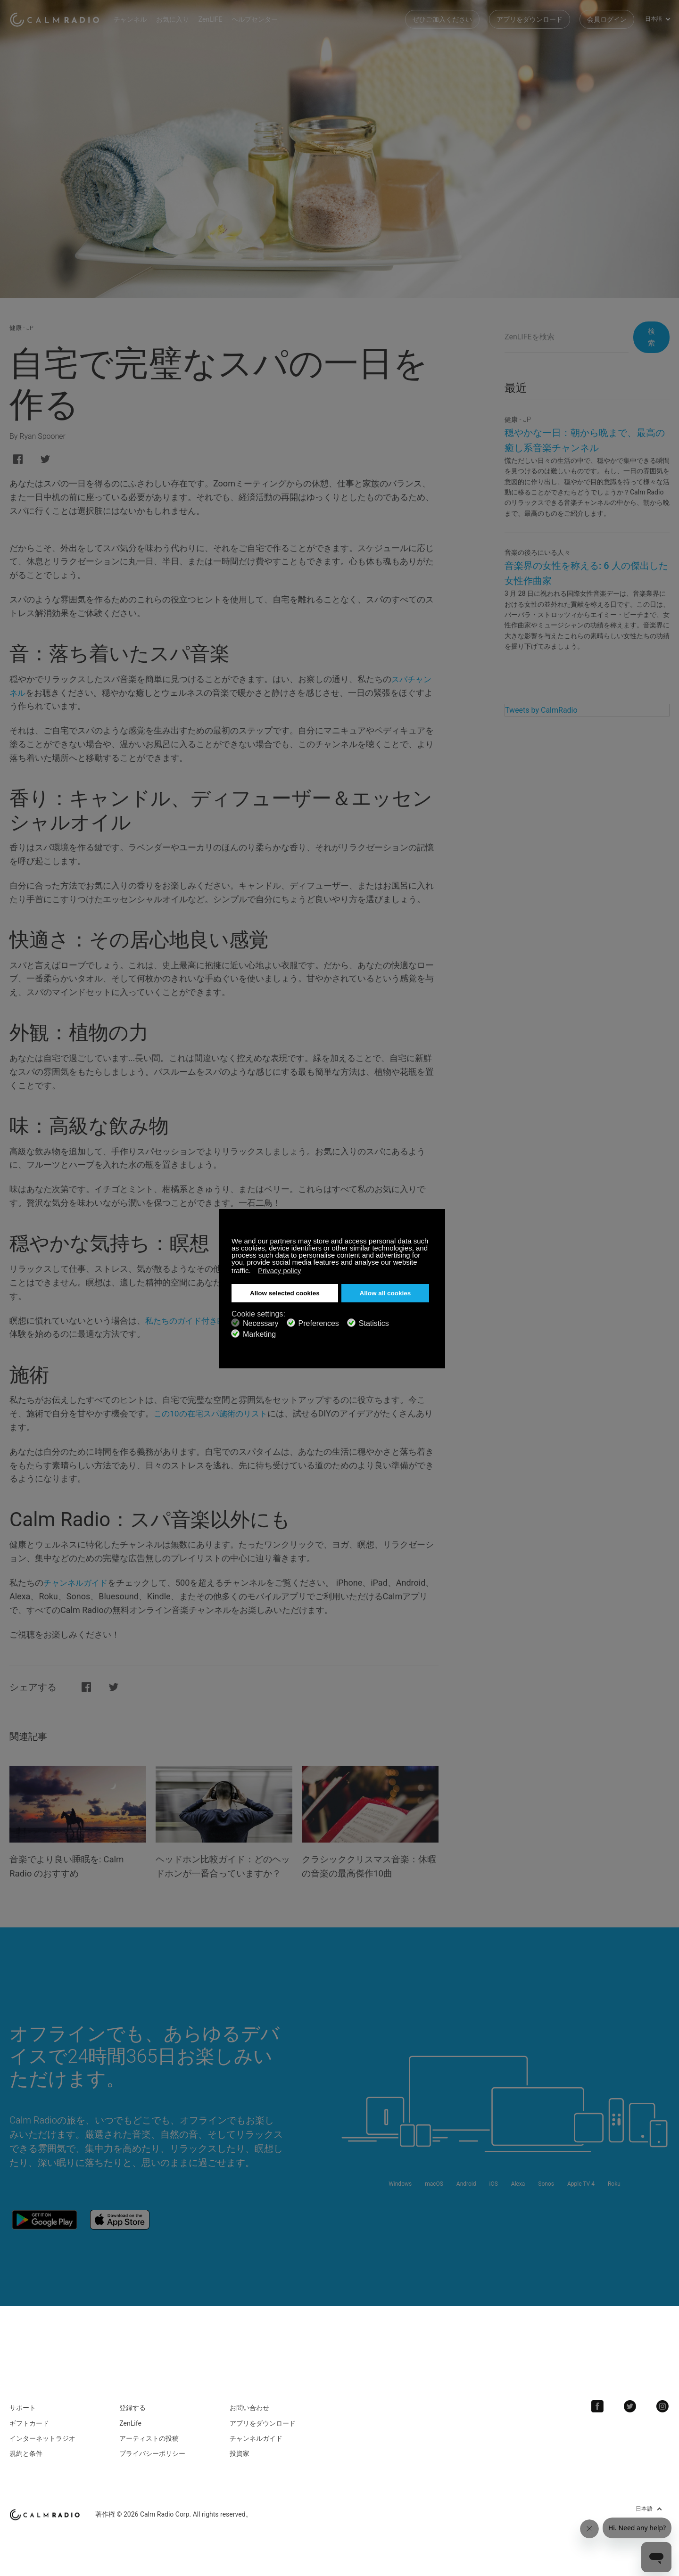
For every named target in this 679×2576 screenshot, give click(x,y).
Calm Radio (57, 19)
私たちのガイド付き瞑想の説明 (204, 1320)
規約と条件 (25, 2463)
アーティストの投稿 (149, 2448)
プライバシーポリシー (152, 2463)
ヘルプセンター (261, 19)
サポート (22, 2417)
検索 (649, 337)
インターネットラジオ (42, 2448)
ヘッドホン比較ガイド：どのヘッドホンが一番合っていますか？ (222, 1873)
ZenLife (130, 2432)
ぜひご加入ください (442, 19)
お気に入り (179, 19)
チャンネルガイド (77, 1583)
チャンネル (136, 19)
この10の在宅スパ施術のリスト (213, 1413)
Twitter (632, 2416)
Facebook (601, 2416)
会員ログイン (607, 19)
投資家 (239, 2463)
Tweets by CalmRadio (541, 710)
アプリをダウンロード (530, 19)
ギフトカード (29, 2432)
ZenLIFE (217, 19)
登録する (132, 2417)
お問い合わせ (249, 2417)
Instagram (663, 2416)
